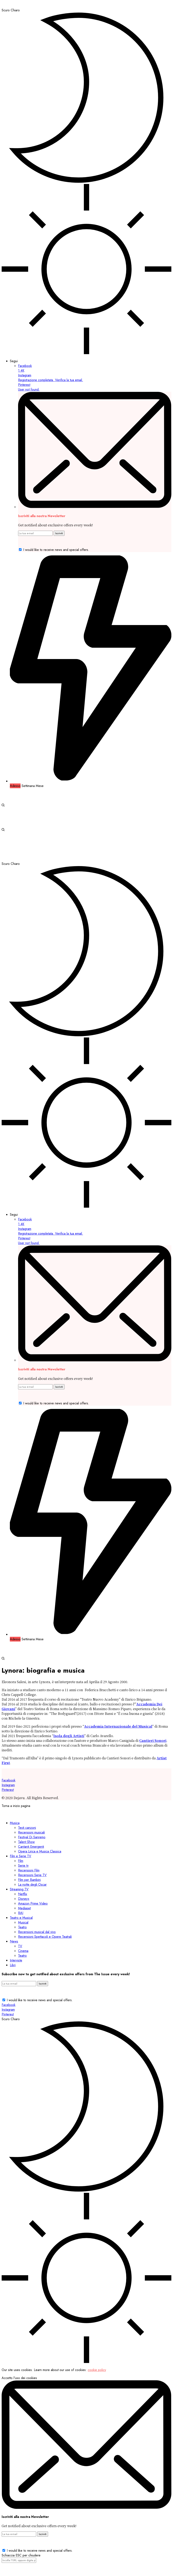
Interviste (16, 1960)
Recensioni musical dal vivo (37, 1932)
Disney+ (23, 1898)
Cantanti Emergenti (31, 1846)
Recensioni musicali (31, 1832)
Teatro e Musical (21, 1917)
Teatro (22, 1927)
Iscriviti (59, 533)
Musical (23, 1922)
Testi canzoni (27, 1827)
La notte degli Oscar (32, 1884)
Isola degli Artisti (68, 1735)
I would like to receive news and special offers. (56, 549)
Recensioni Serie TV (32, 1875)
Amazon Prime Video (33, 1903)
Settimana (28, 785)
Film (20, 1860)
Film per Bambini (29, 1879)
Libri (13, 1965)
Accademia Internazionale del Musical (118, 1726)
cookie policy (97, 2370)
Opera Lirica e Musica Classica (39, 1851)
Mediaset (24, 1908)
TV (20, 1946)
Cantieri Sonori (152, 1740)
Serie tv (23, 1865)
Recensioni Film (28, 1870)
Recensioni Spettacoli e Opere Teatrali (45, 1936)
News (14, 1941)
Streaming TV (19, 1889)
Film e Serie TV (20, 1856)
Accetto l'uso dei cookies (19, 2378)
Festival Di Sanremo (31, 1837)
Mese (40, 785)
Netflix (22, 1894)
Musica (15, 1823)
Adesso (15, 785)
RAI (20, 1913)
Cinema (23, 1950)
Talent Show (26, 1841)
